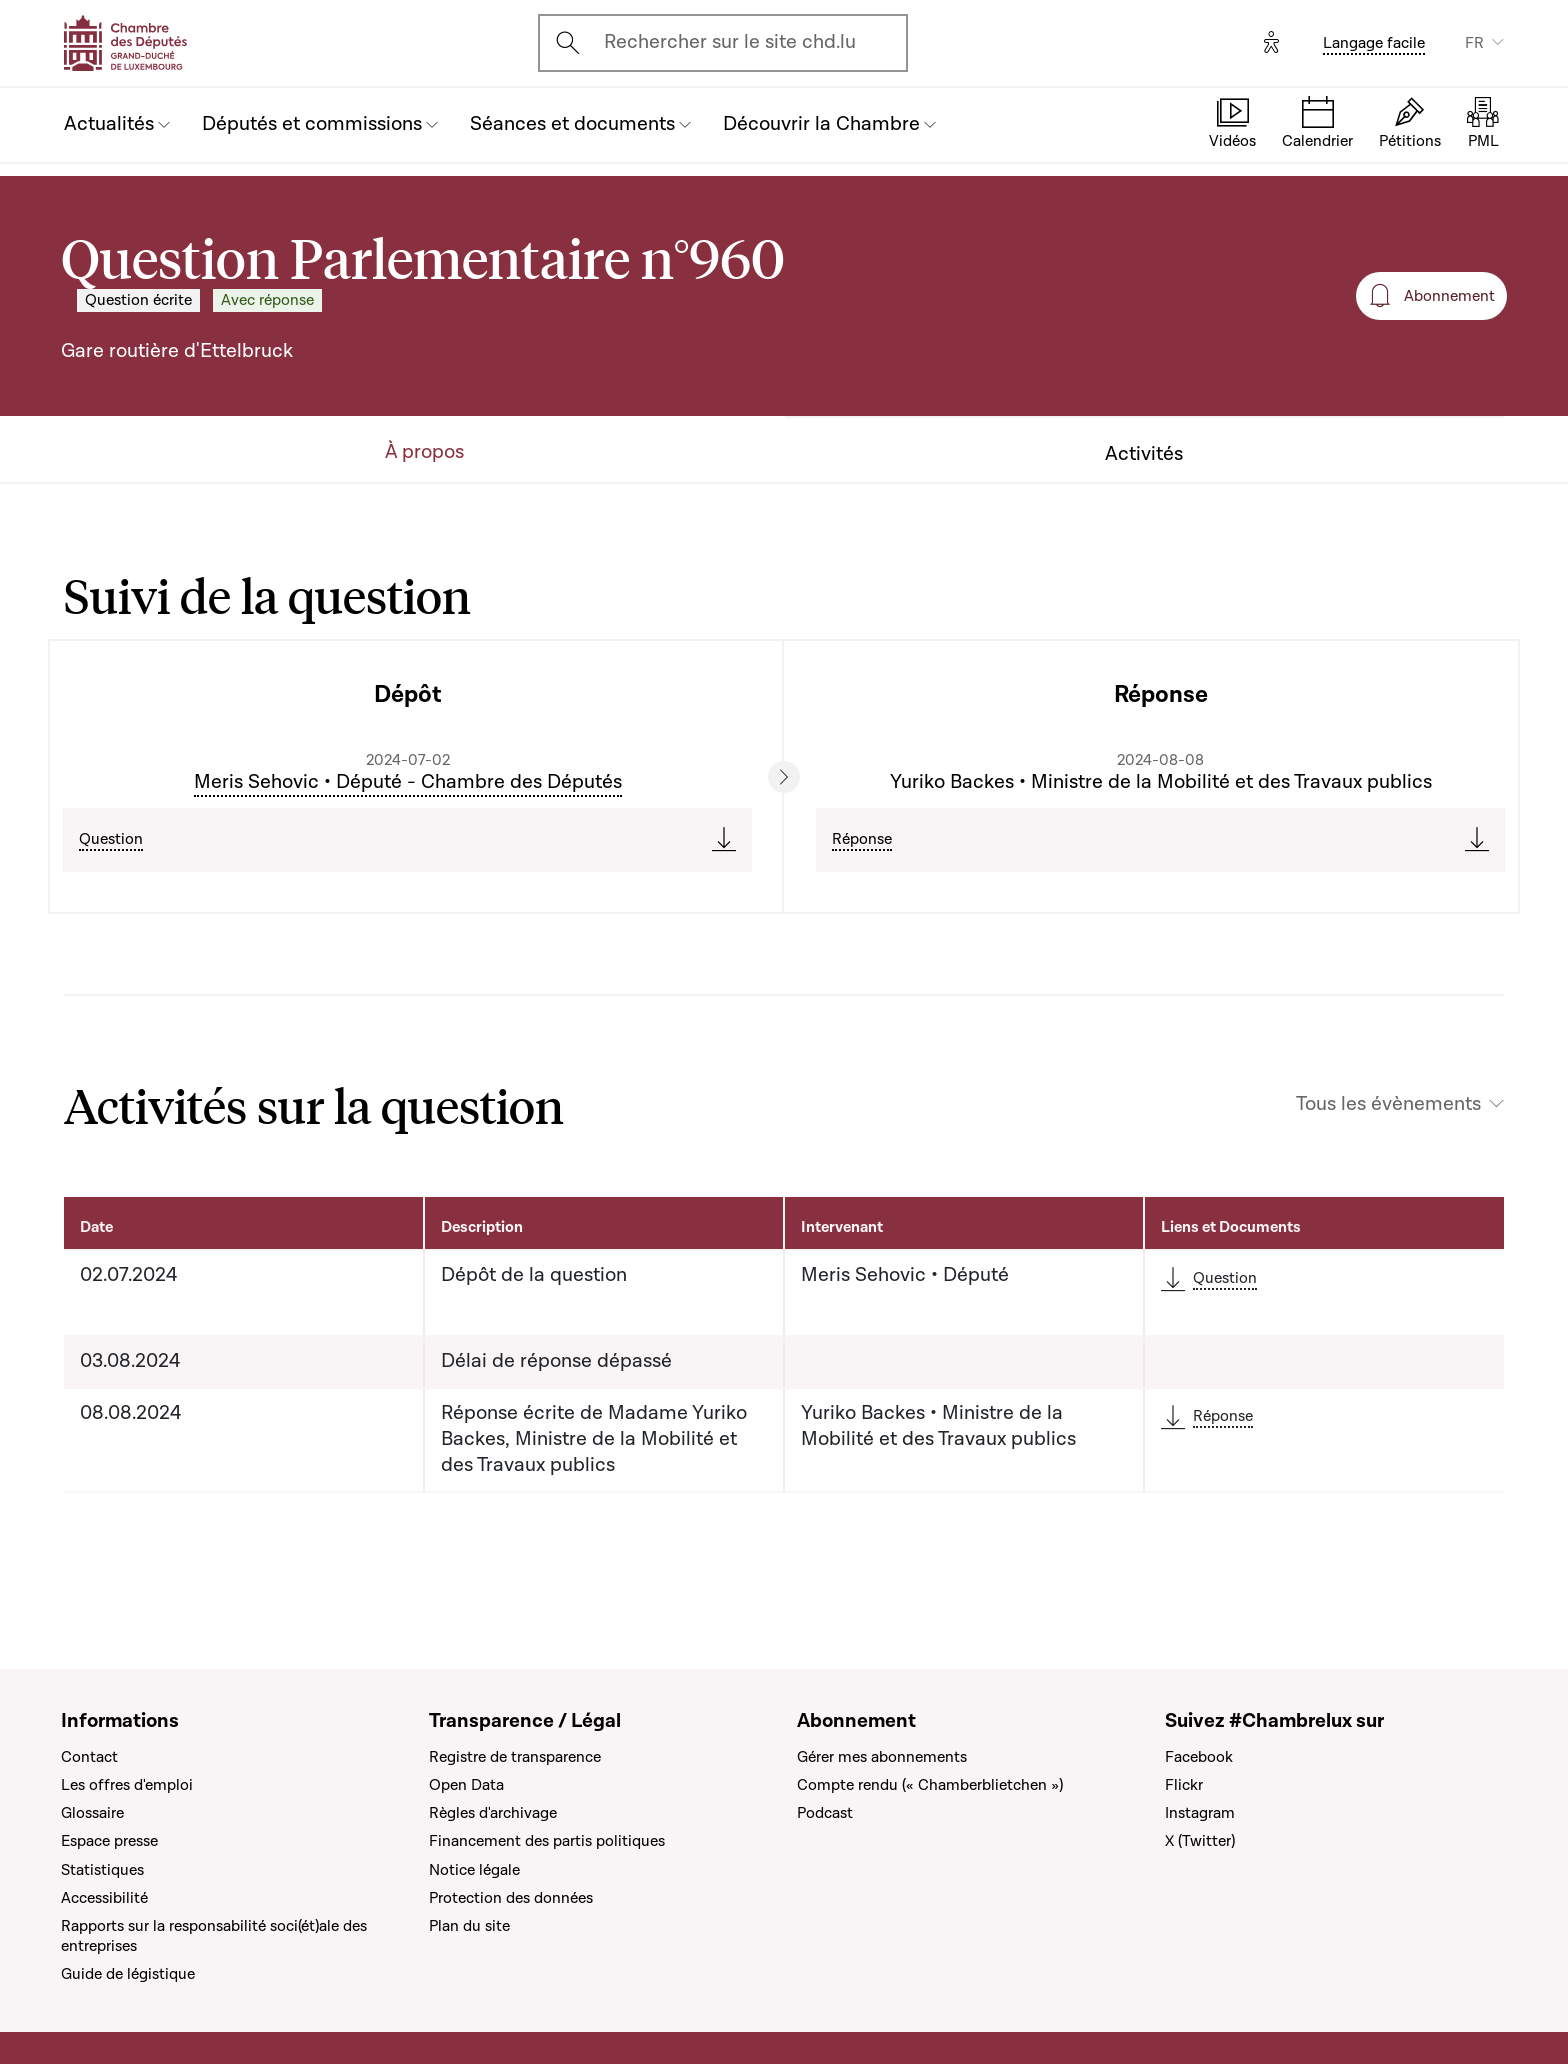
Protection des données (511, 1898)
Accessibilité (104, 1898)
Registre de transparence (515, 1757)
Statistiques (102, 1870)
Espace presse (109, 1841)
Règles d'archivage (493, 1813)
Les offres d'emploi (127, 1785)
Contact (89, 1757)
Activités (1144, 454)
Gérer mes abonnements (882, 1757)
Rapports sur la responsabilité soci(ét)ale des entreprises (214, 1936)
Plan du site (469, 1926)
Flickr (1184, 1785)
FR (1474, 43)
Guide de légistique (128, 1974)
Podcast (825, 1813)
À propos (424, 452)
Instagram (1200, 1813)
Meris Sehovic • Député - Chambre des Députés (408, 782)
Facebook (1199, 1757)
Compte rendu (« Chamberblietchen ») (930, 1785)
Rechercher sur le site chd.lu (730, 42)
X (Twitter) (1200, 1841)
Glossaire (92, 1813)
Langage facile (1374, 43)
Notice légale (474, 1870)
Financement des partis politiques (547, 1841)
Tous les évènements (1388, 1104)
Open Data (466, 1785)
